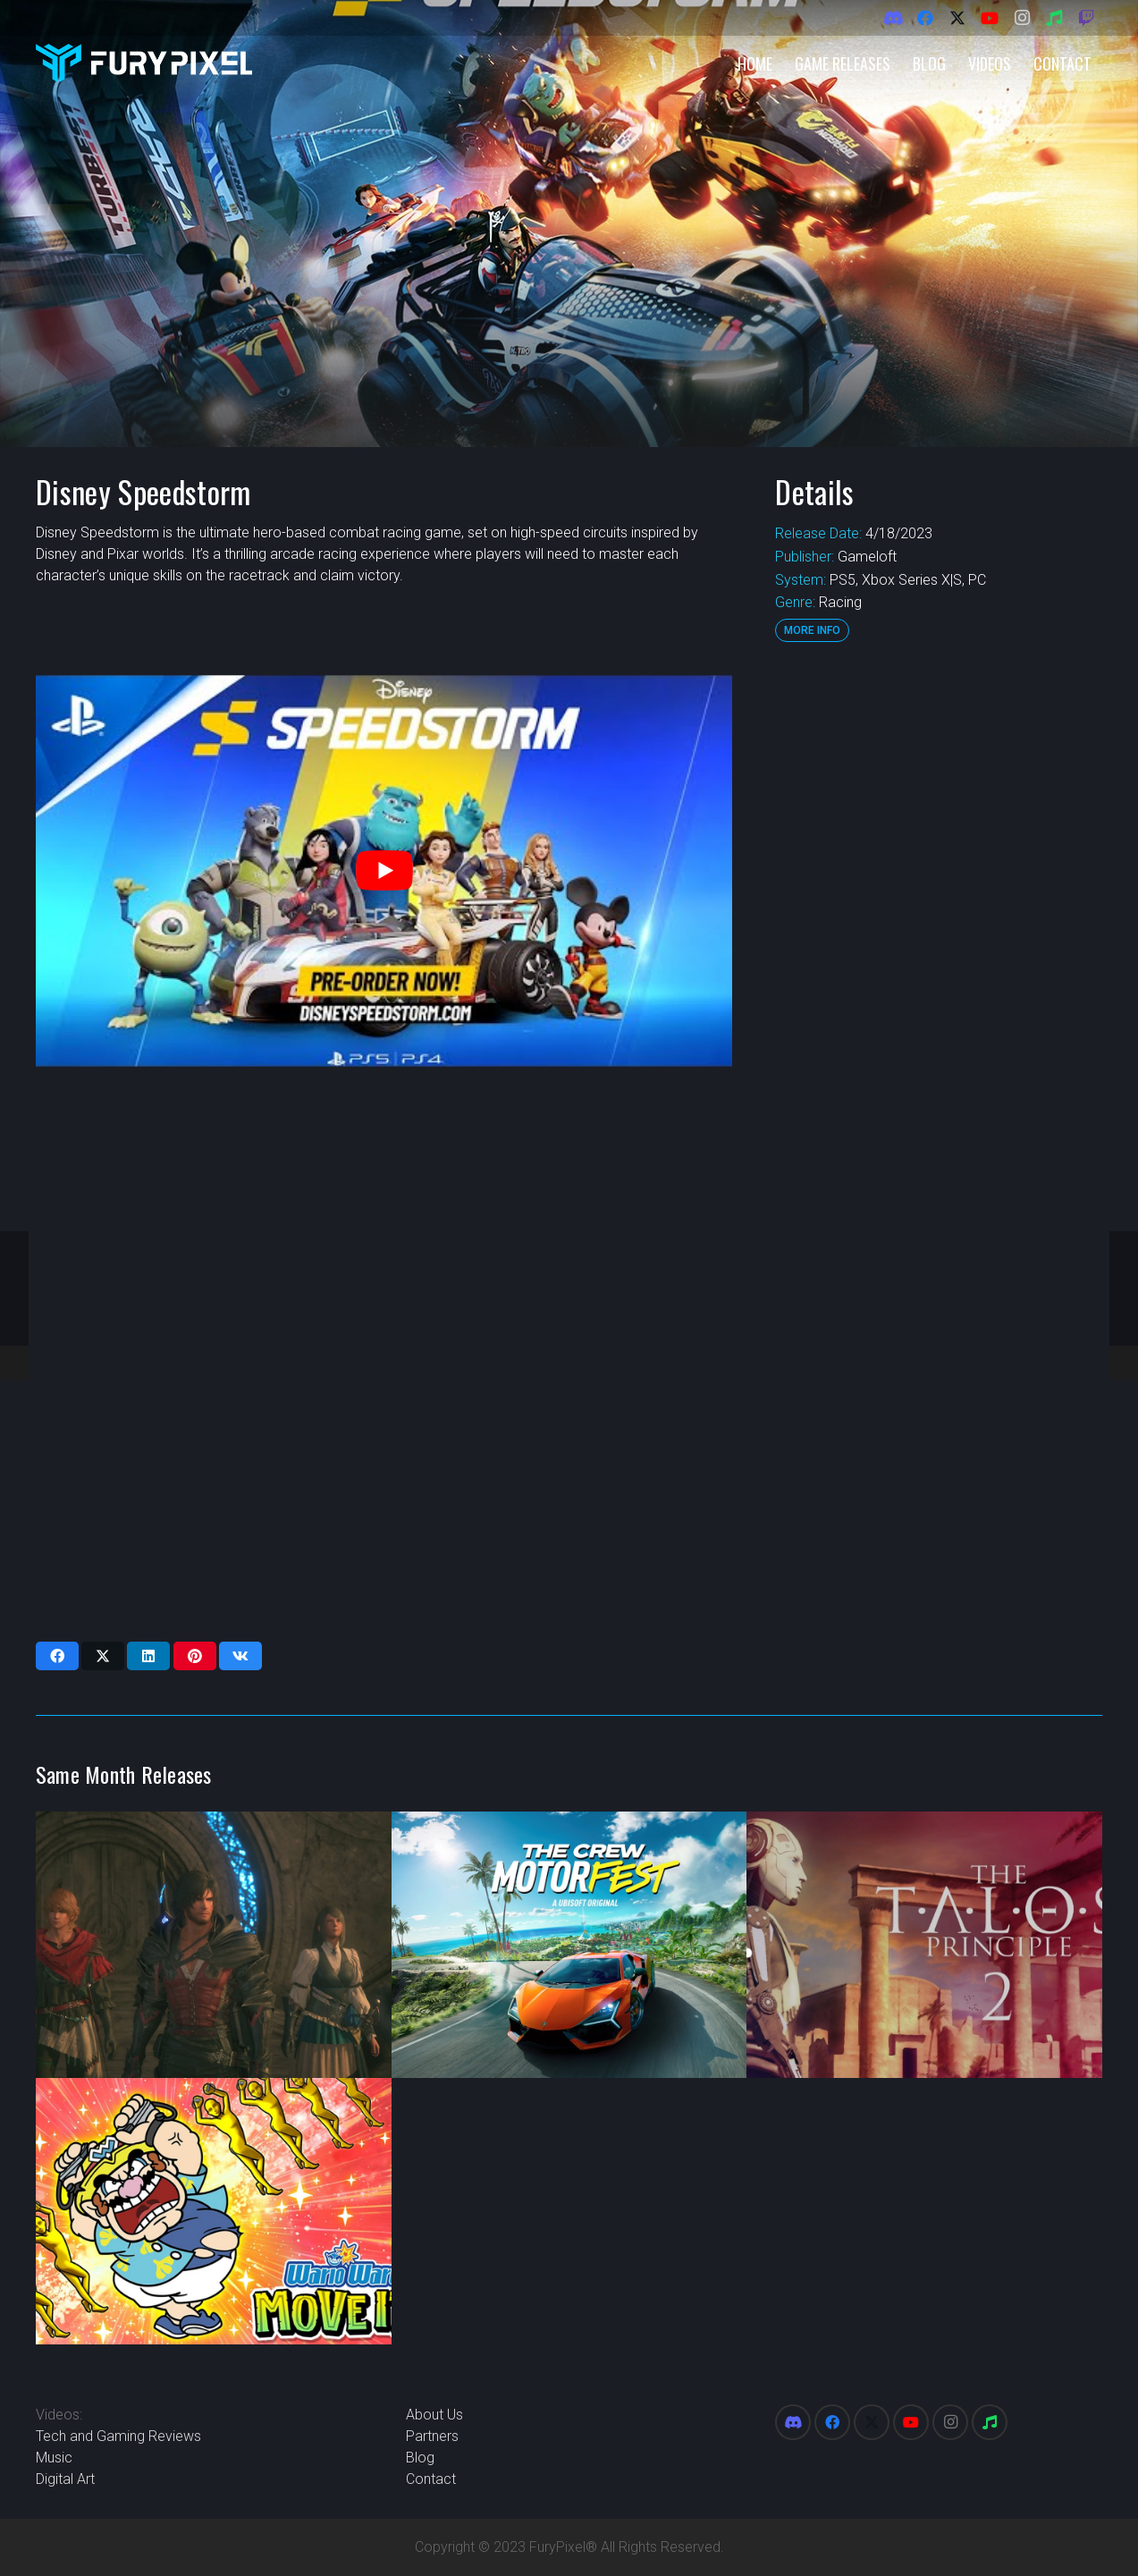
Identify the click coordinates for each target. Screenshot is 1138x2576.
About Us (434, 2414)
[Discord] (893, 18)
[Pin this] (194, 1656)
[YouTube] (990, 18)
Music (54, 2457)
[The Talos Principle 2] (924, 1945)
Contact (431, 2478)
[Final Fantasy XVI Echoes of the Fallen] (214, 1945)
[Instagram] (1022, 18)
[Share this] (57, 1656)
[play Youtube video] (384, 871)
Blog (420, 2457)
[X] (957, 18)
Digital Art (65, 2478)
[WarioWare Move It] (214, 2211)
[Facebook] (925, 18)
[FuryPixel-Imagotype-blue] (144, 63)
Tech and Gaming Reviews (118, 2436)
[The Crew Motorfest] (569, 1945)
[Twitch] (1086, 18)
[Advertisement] (937, 943)
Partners (432, 2436)
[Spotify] (1054, 18)
